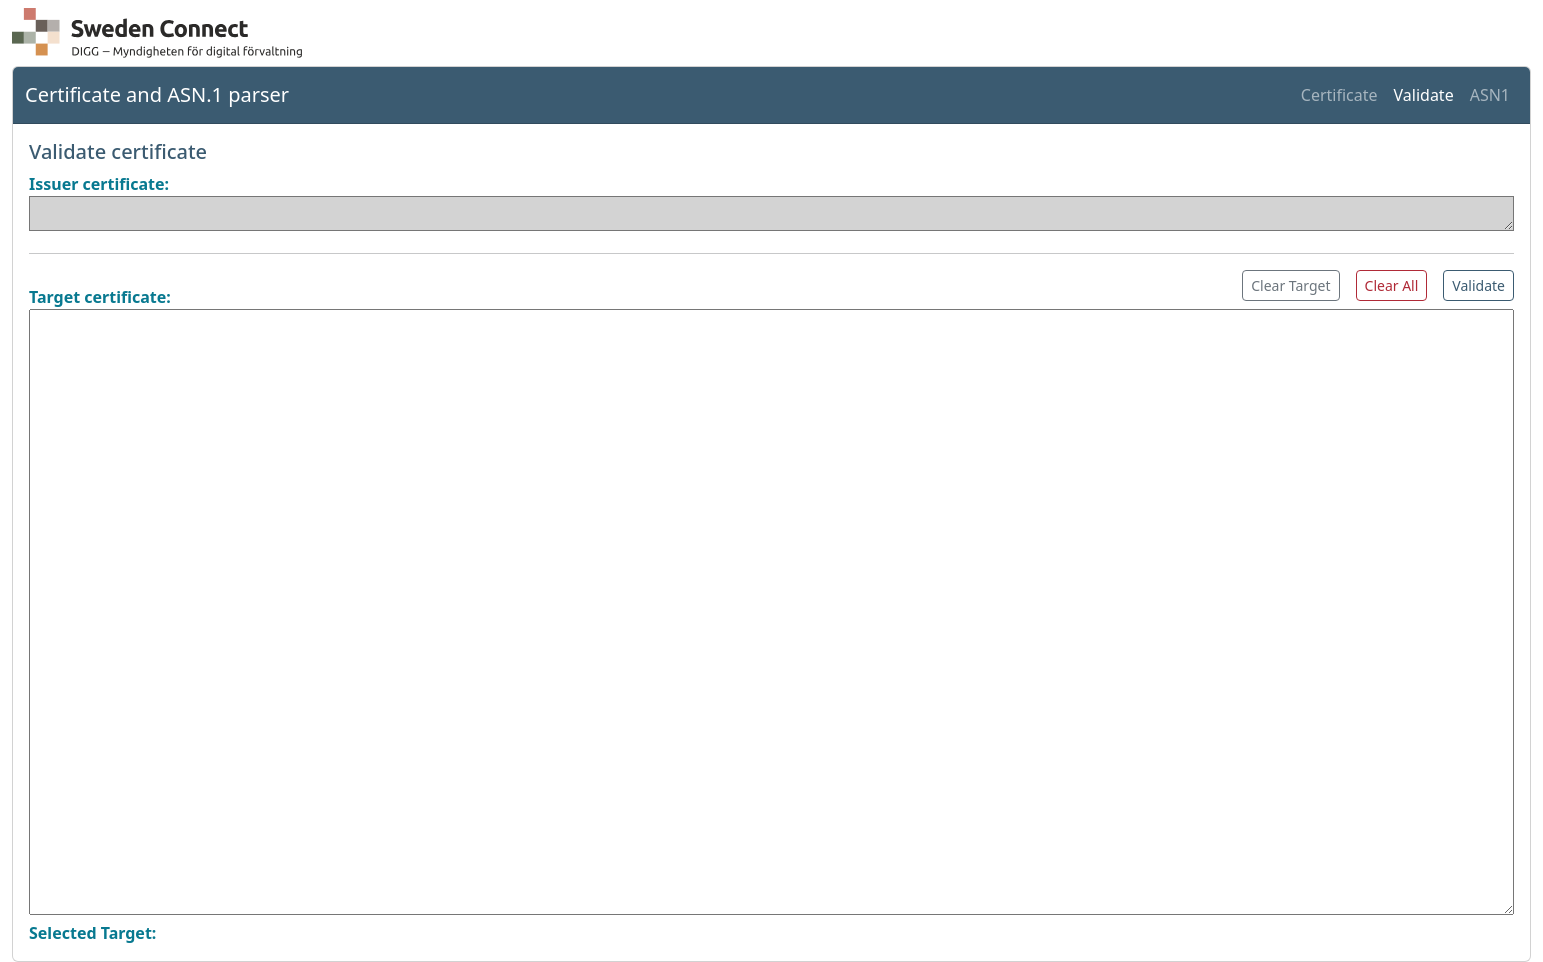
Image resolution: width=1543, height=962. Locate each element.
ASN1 (1490, 95)
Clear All (1392, 285)
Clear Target (1290, 285)
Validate (1424, 95)
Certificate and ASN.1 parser (157, 94)
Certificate (1339, 95)
